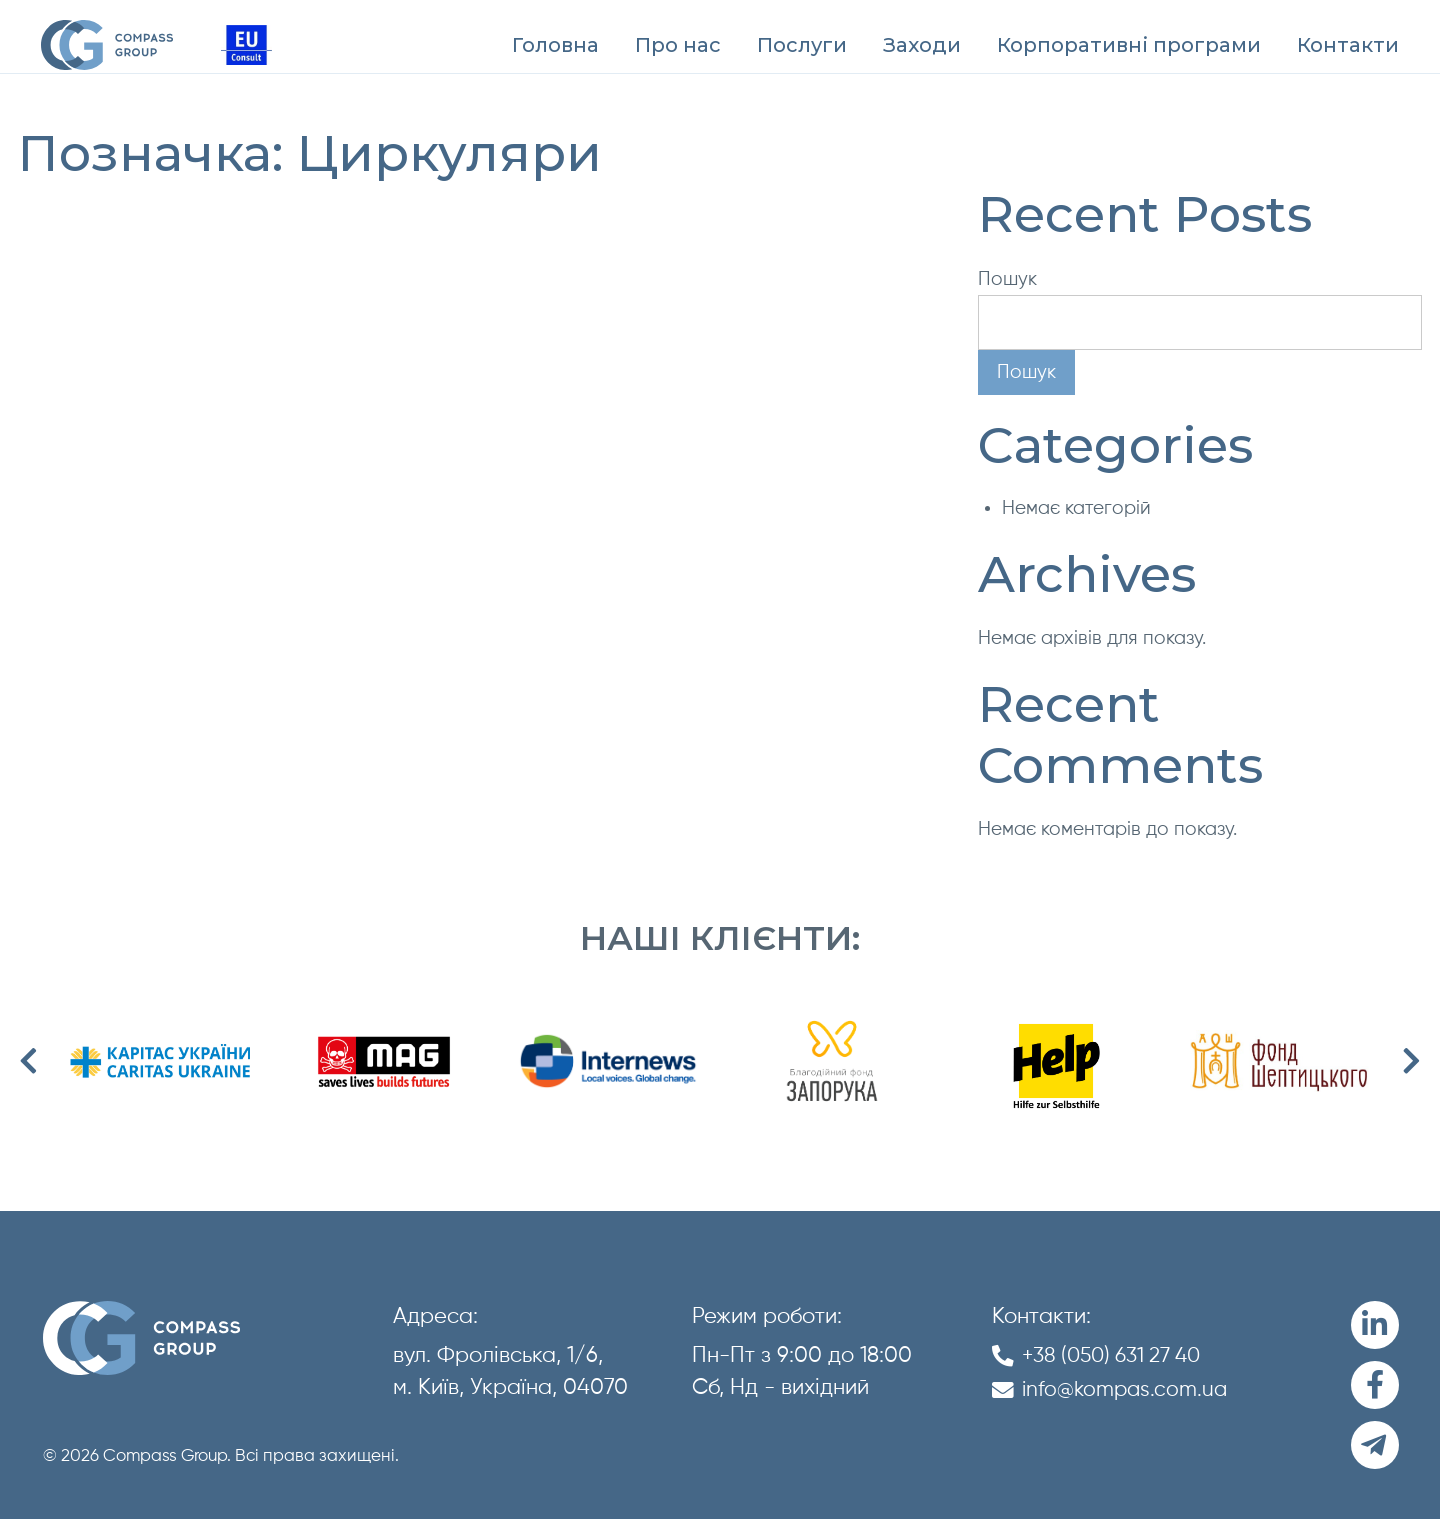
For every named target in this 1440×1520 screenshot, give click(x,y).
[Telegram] (1375, 1446)
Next (1412, 1062)
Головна (555, 45)
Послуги (802, 45)
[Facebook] (1375, 1386)
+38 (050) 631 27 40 (1118, 1356)
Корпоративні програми (1129, 45)
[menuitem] (555, 45)
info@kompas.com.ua (1128, 1389)
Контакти (1348, 45)
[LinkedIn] (1375, 1326)
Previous (28, 1062)
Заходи (922, 45)
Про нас (678, 45)
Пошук (1007, 279)
